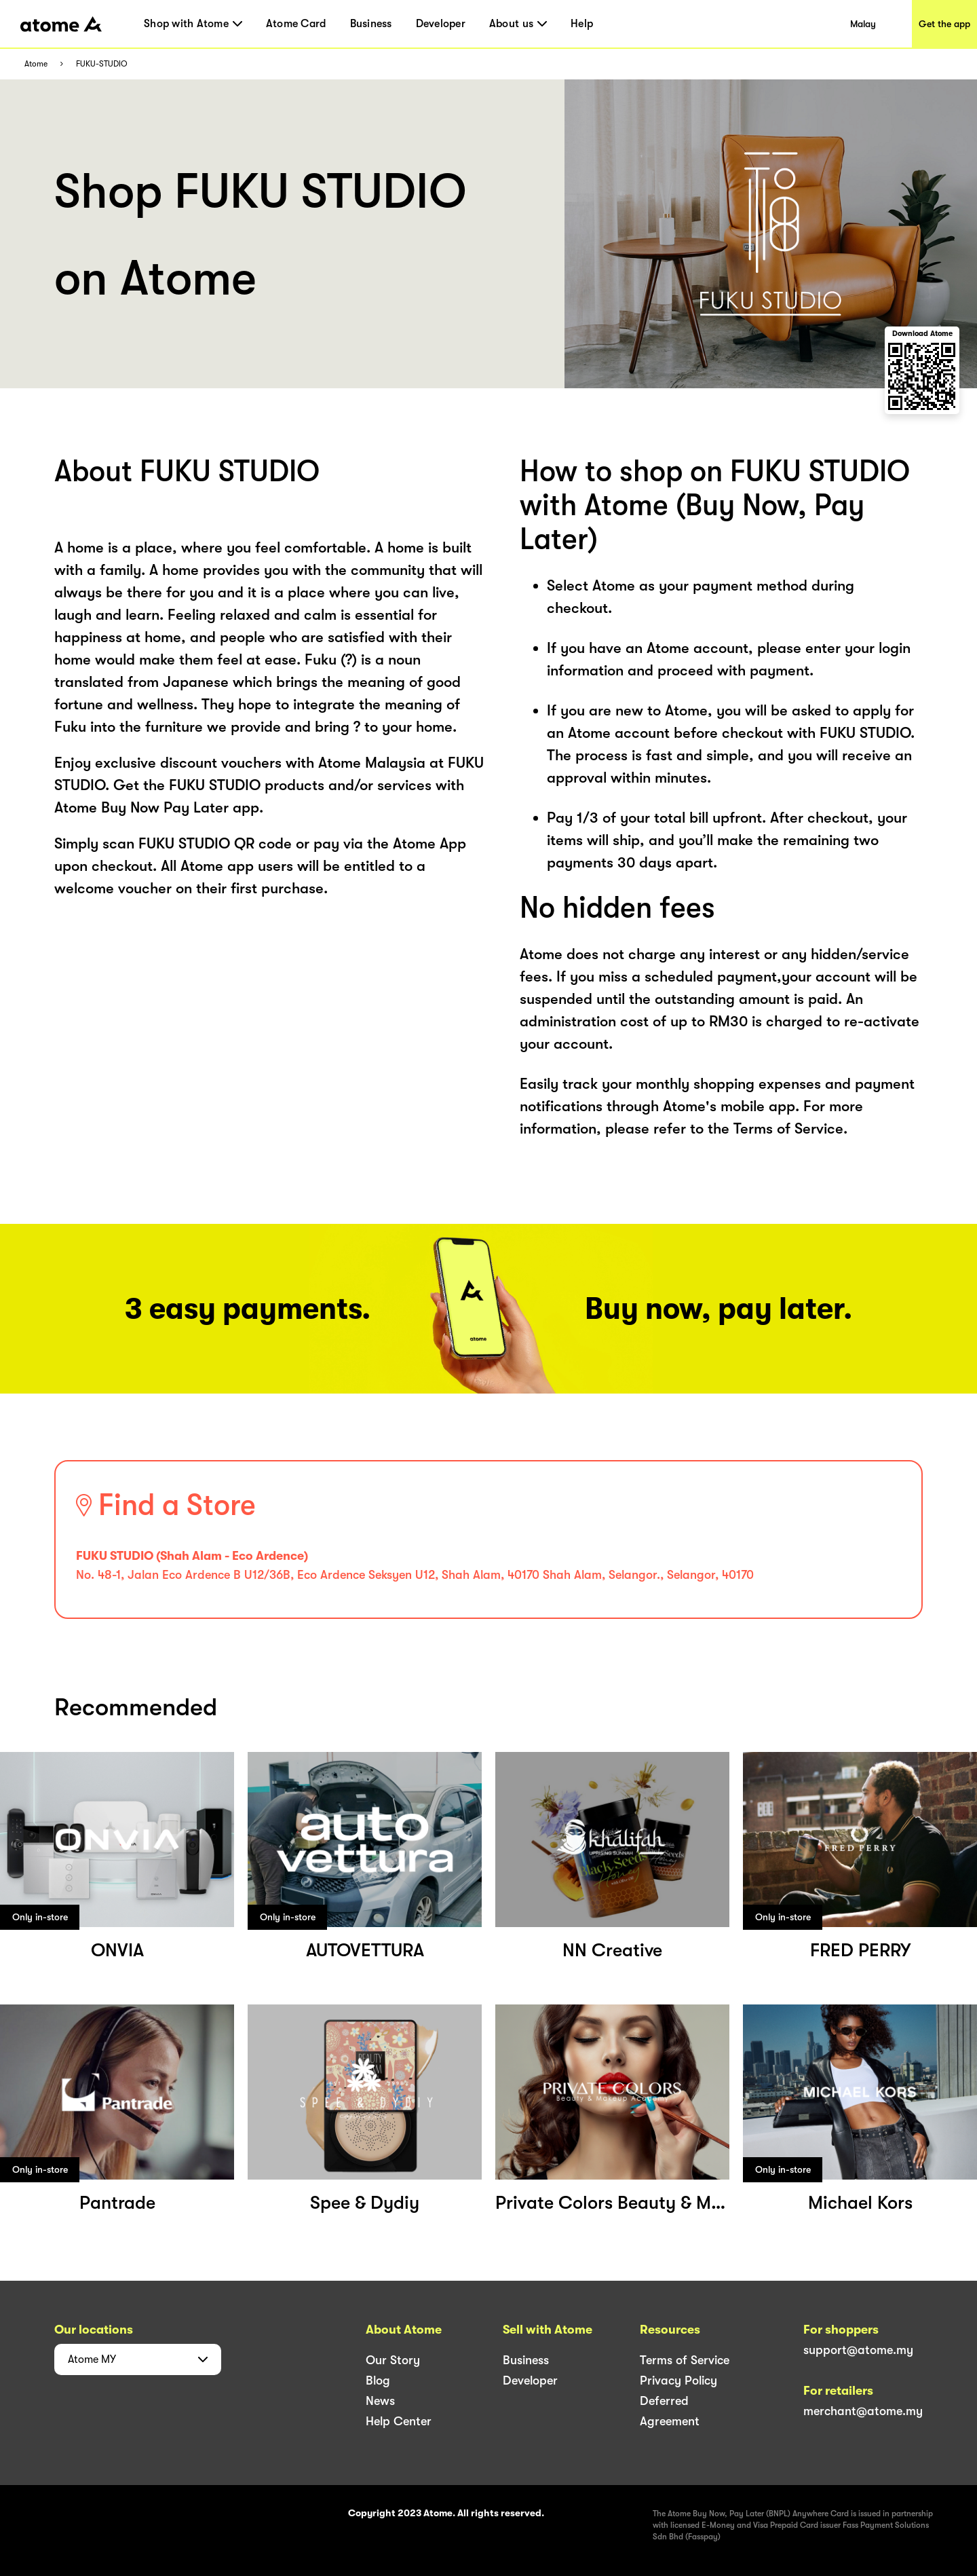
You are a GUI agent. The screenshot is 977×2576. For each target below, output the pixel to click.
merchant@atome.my (863, 2411)
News (380, 2401)
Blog (378, 2380)
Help (582, 24)
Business (371, 24)
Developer (440, 24)
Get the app (944, 23)
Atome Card (296, 24)
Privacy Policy (678, 2380)
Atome (35, 64)
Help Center (399, 2421)
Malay (863, 23)
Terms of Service (684, 2360)
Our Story (393, 2360)
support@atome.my (858, 2350)
